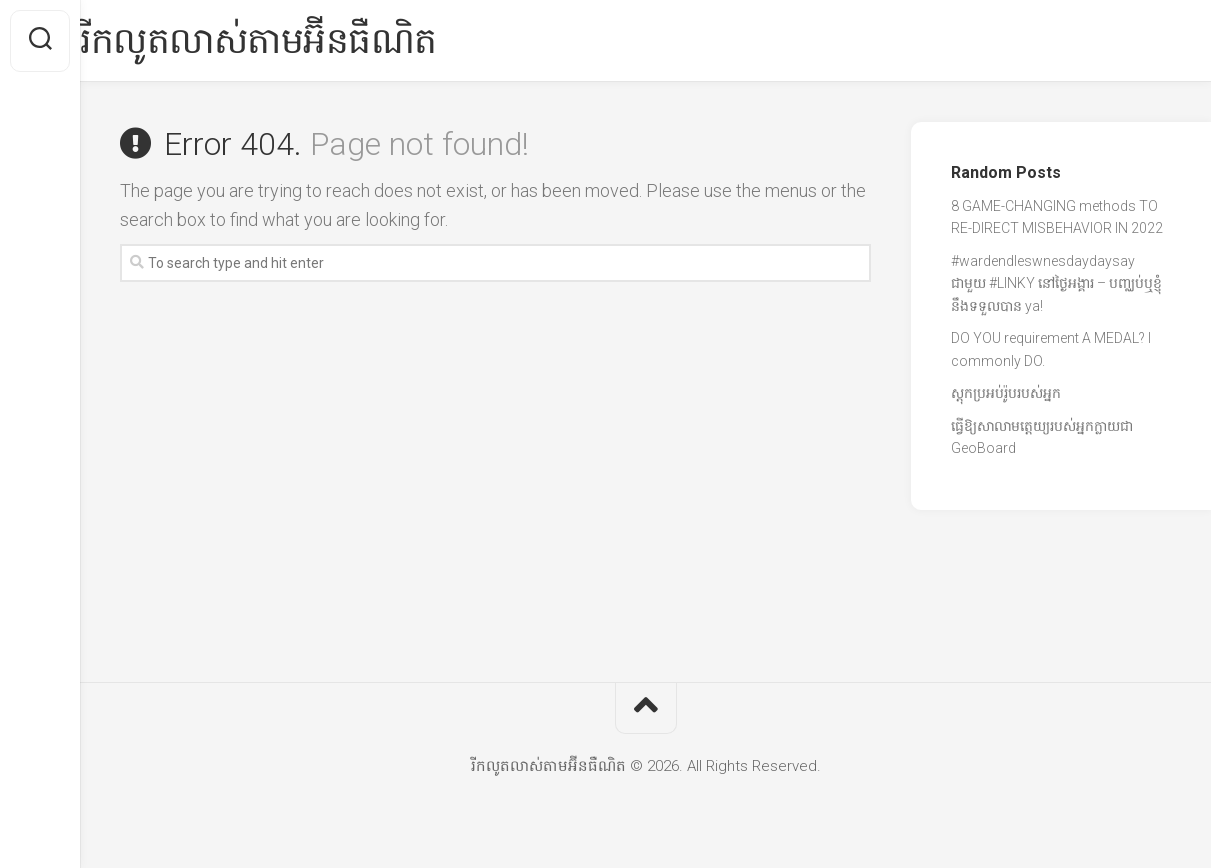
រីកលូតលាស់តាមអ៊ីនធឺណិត (298, 41)
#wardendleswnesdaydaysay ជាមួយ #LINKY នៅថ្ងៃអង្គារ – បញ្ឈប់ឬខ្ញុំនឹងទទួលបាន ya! (1056, 283)
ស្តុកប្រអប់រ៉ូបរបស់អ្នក (1006, 393)
